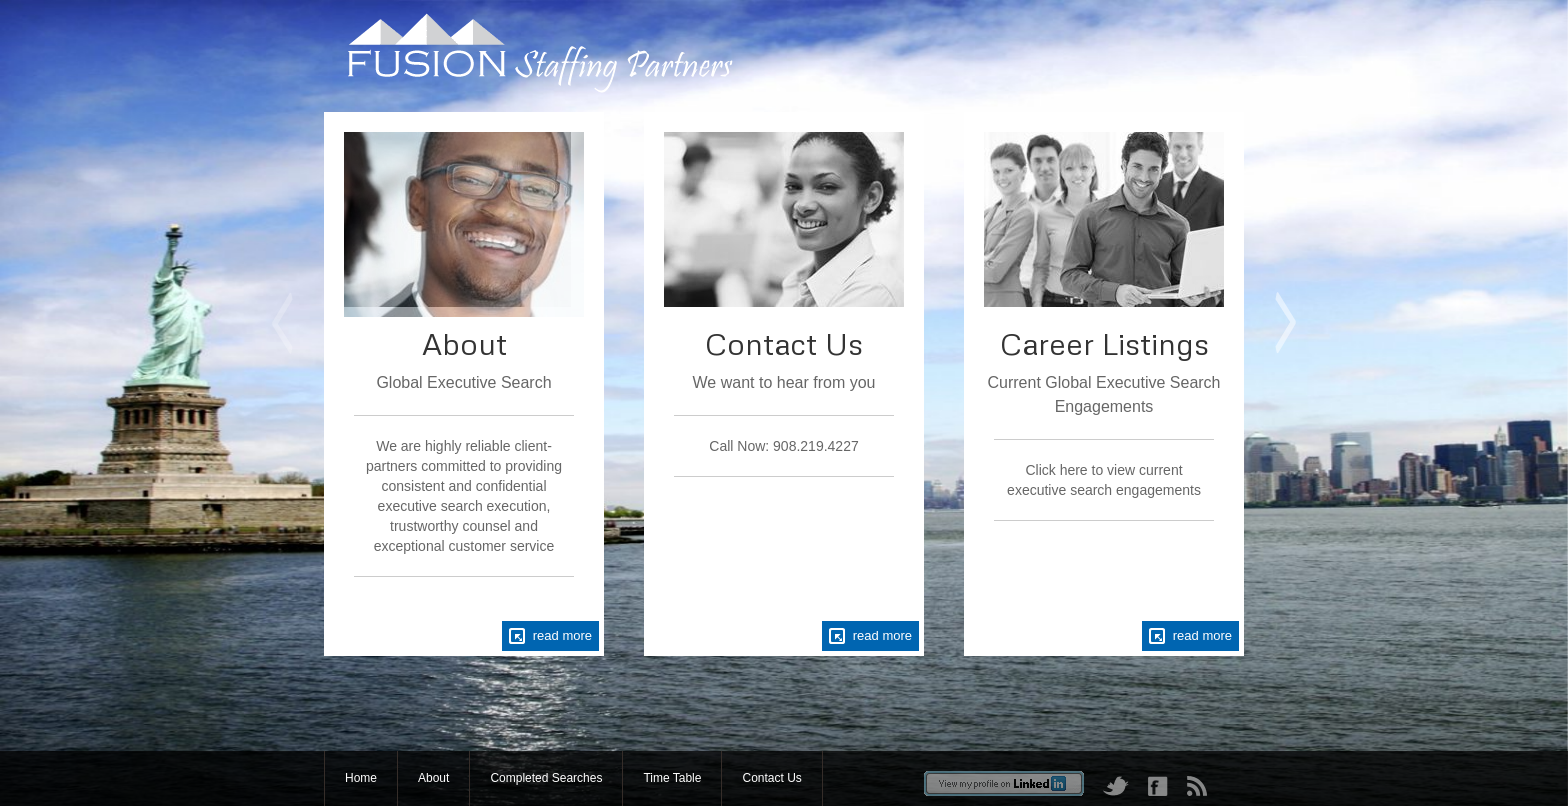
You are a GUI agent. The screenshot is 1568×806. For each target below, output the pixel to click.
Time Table (672, 778)
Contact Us (771, 778)
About (433, 778)
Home (361, 778)
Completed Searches (546, 778)
